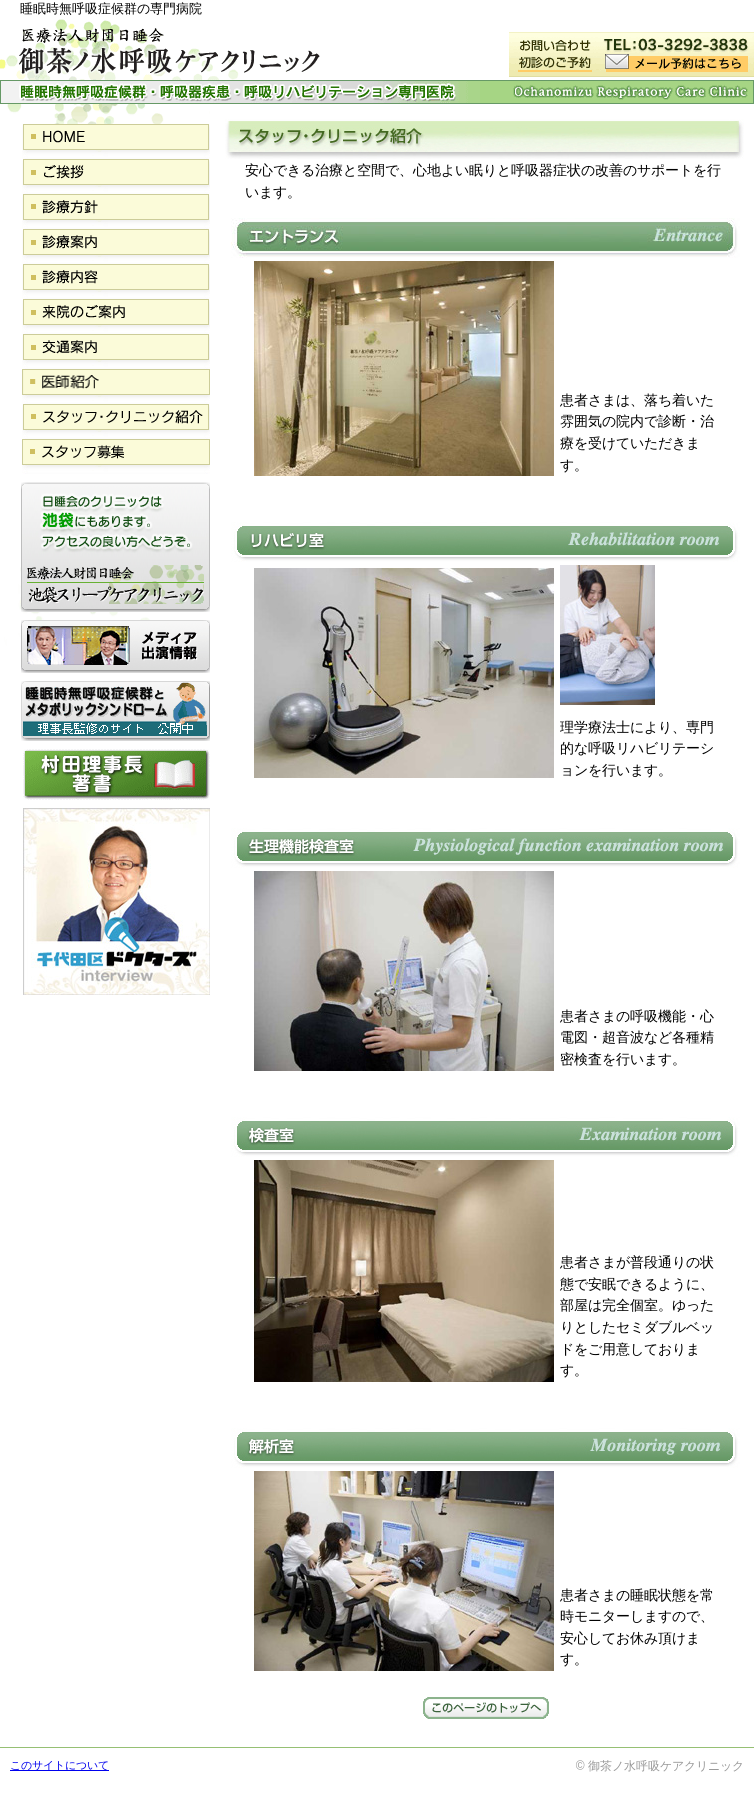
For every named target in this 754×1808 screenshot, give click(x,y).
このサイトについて (59, 1765)
